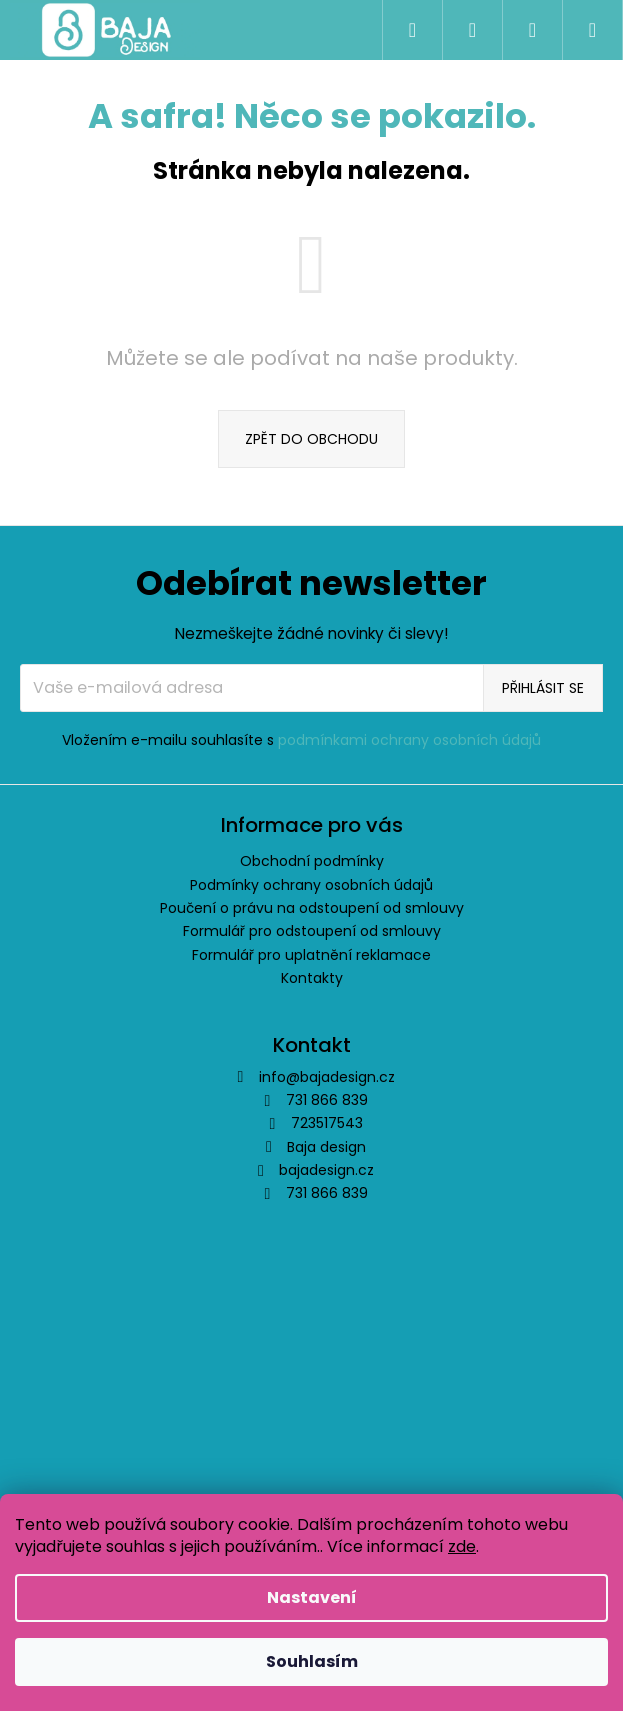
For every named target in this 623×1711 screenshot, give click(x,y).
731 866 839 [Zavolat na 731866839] (327, 1100)
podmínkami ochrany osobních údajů (409, 740)
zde (462, 1546)
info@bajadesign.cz (327, 1077)
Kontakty (312, 978)
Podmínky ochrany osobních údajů (311, 885)
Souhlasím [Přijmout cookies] (312, 1661)
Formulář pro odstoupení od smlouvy (312, 931)
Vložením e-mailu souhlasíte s (301, 740)
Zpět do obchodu (311, 439)
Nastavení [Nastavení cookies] (312, 1597)
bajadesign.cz (326, 1170)
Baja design (326, 1147)
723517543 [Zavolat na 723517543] (327, 1123)
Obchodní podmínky (312, 861)
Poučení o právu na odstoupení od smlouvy (312, 908)
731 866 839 (327, 1193)
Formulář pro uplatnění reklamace (311, 955)
